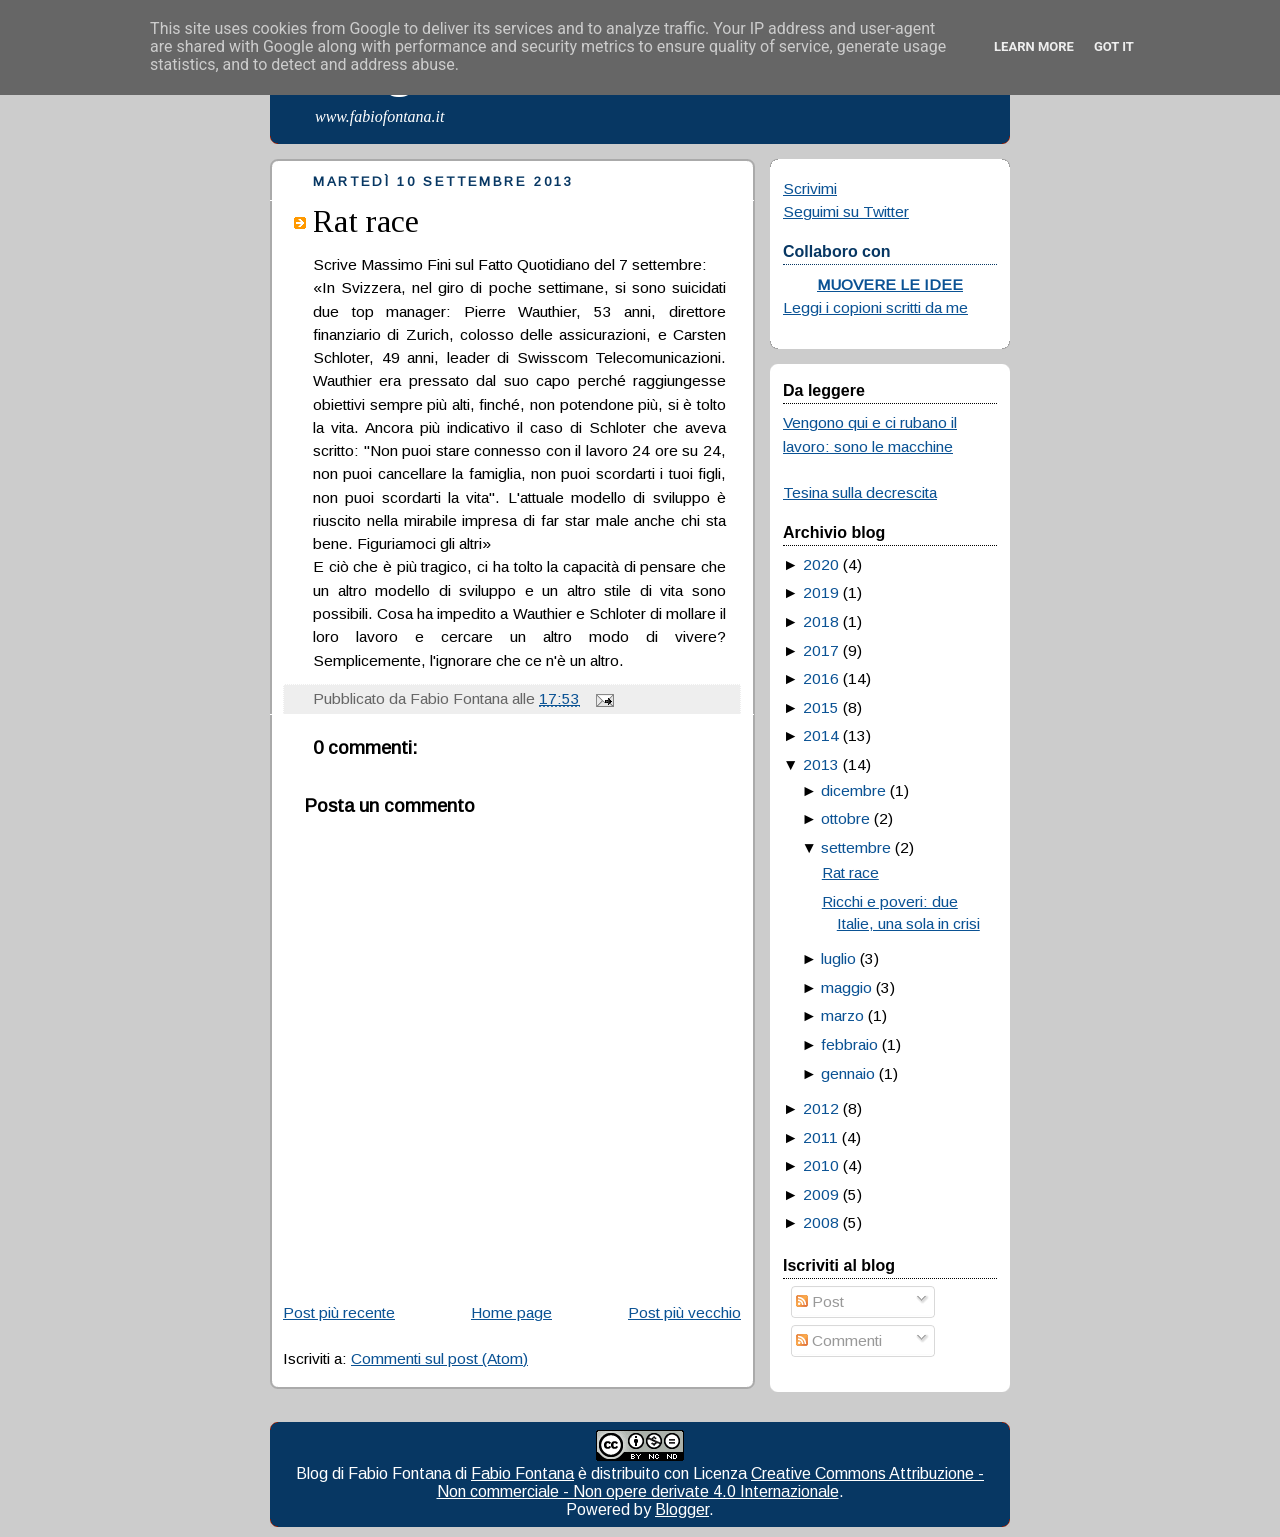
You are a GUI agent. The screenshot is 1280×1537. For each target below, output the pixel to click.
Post (820, 1301)
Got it (1114, 46)
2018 (821, 621)
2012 (821, 1108)
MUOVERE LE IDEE (890, 284)
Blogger (682, 1509)
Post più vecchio (684, 1312)
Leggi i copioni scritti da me (875, 307)
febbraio (849, 1044)
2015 (821, 707)
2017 (821, 650)
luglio (838, 958)
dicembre (853, 790)
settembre (856, 847)
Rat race (366, 221)
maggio (846, 987)
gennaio (848, 1073)
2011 (820, 1137)
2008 (821, 1222)
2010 (821, 1165)
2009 (821, 1194)
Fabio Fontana (522, 1473)
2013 (821, 764)
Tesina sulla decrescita (860, 492)
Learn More (1034, 46)
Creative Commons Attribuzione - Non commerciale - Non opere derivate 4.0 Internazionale (711, 1482)
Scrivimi (810, 188)
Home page (511, 1312)
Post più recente (339, 1312)
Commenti (839, 1340)
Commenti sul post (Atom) (439, 1358)
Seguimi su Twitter (846, 211)
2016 (821, 678)
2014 (821, 735)
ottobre (845, 818)
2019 (821, 592)
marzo (842, 1015)
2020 (821, 564)
